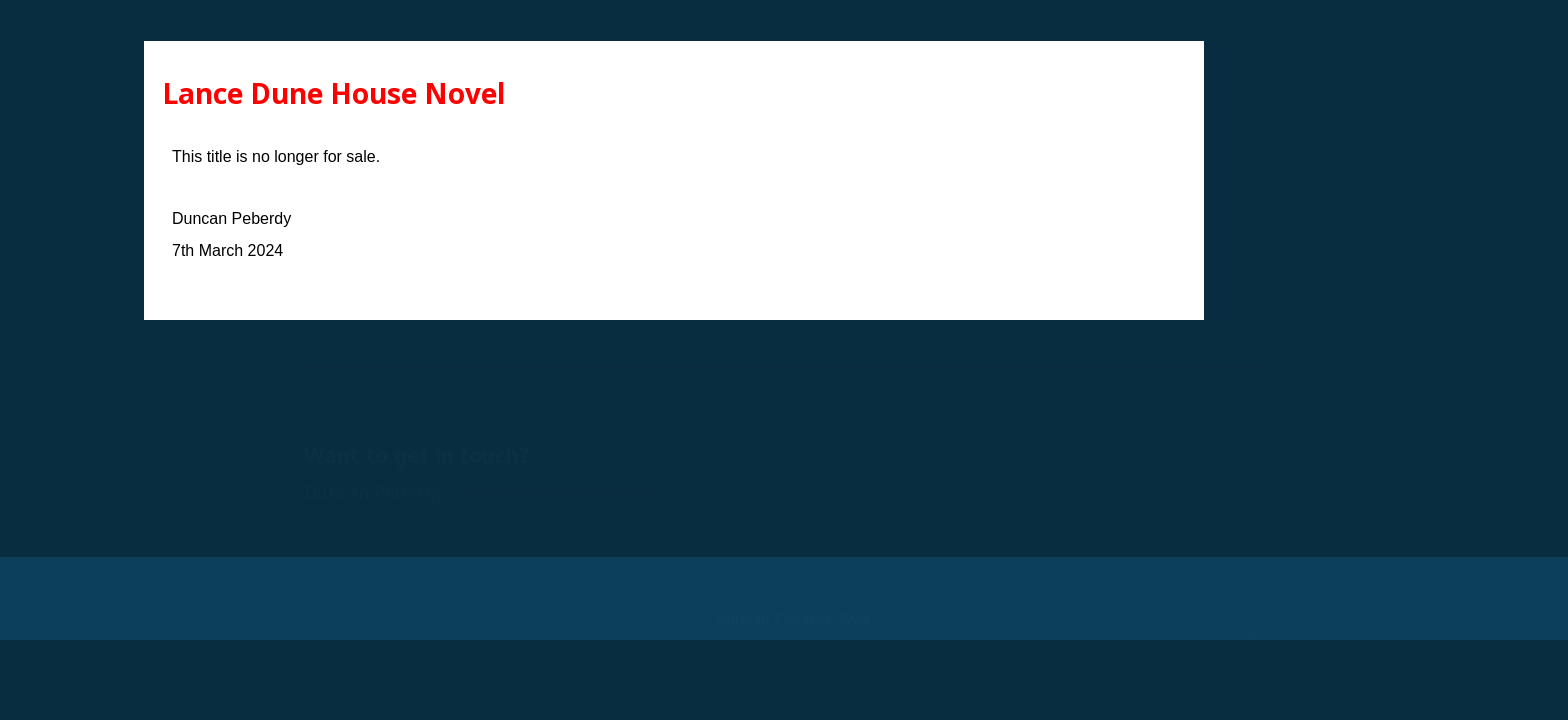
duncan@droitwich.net (558, 452)
